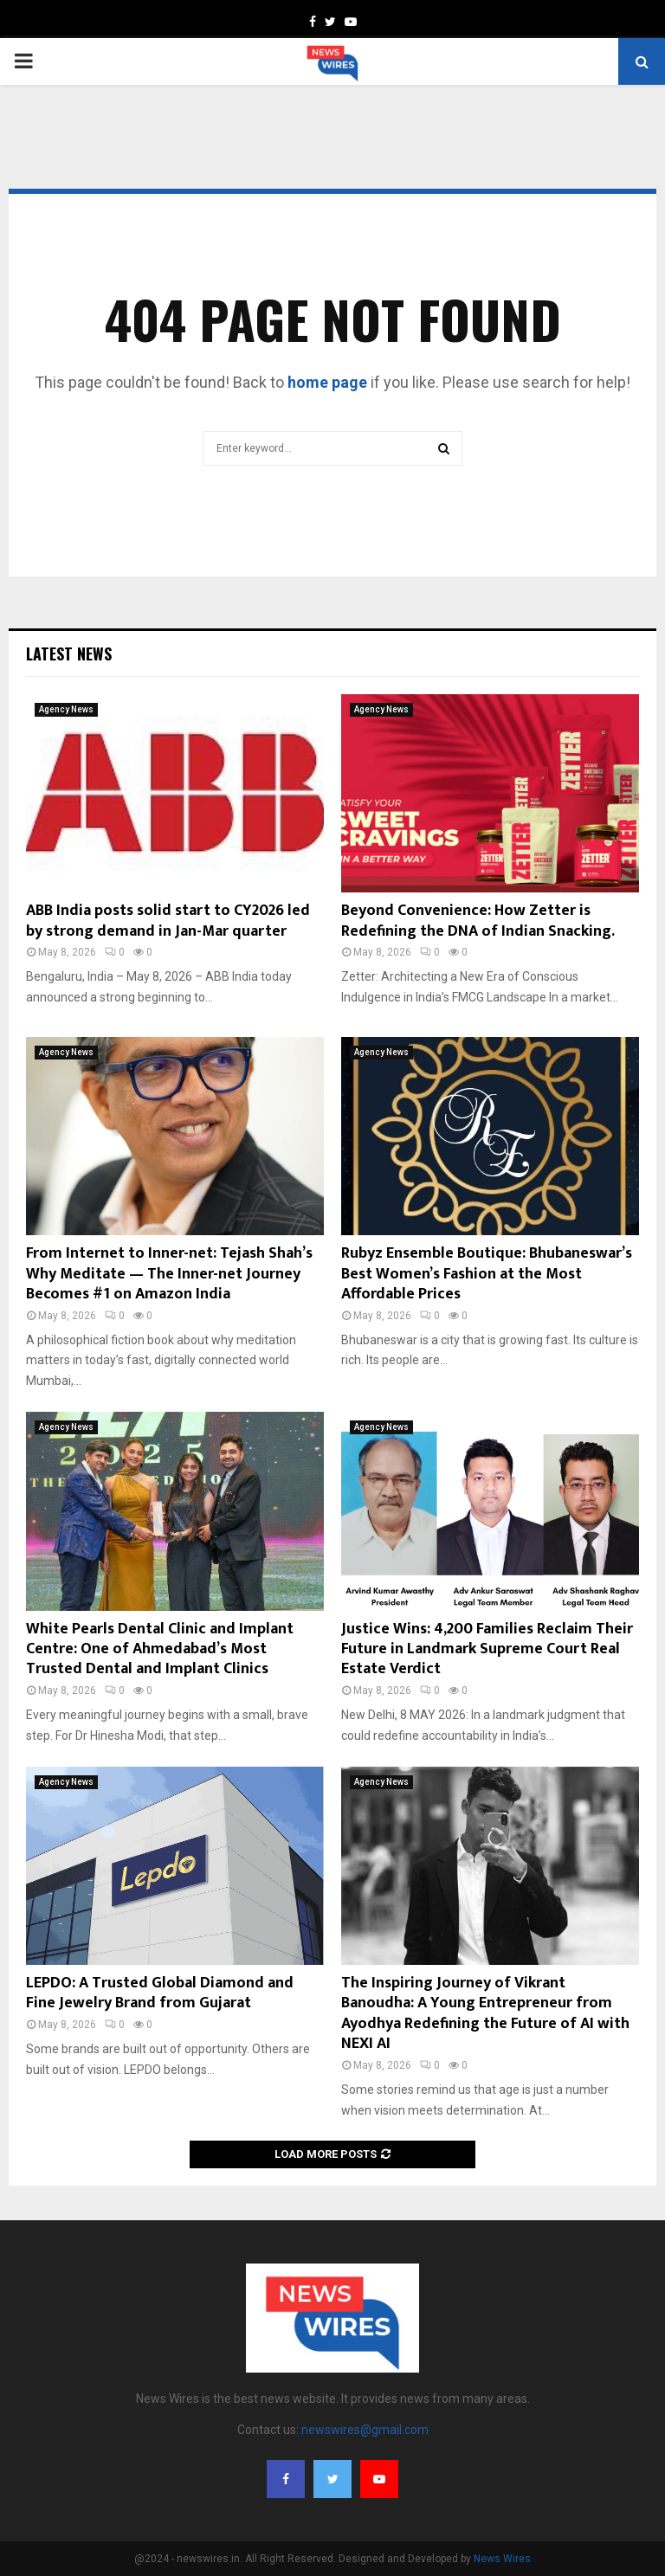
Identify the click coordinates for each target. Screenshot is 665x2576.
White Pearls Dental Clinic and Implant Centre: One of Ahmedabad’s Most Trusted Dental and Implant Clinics (160, 1649)
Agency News (66, 709)
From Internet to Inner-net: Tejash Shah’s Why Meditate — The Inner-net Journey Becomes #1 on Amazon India (169, 1273)
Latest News (69, 653)
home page (327, 382)
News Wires (502, 2559)
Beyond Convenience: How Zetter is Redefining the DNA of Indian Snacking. (478, 920)
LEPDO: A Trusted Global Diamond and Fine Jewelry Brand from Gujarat (160, 1993)
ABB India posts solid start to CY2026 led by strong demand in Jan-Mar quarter (168, 920)
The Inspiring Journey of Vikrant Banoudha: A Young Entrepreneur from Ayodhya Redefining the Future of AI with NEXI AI (485, 2013)
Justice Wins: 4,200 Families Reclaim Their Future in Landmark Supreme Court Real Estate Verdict (487, 1649)
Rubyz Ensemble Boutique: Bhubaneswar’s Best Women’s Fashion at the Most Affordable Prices (486, 1273)
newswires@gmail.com (365, 2430)
